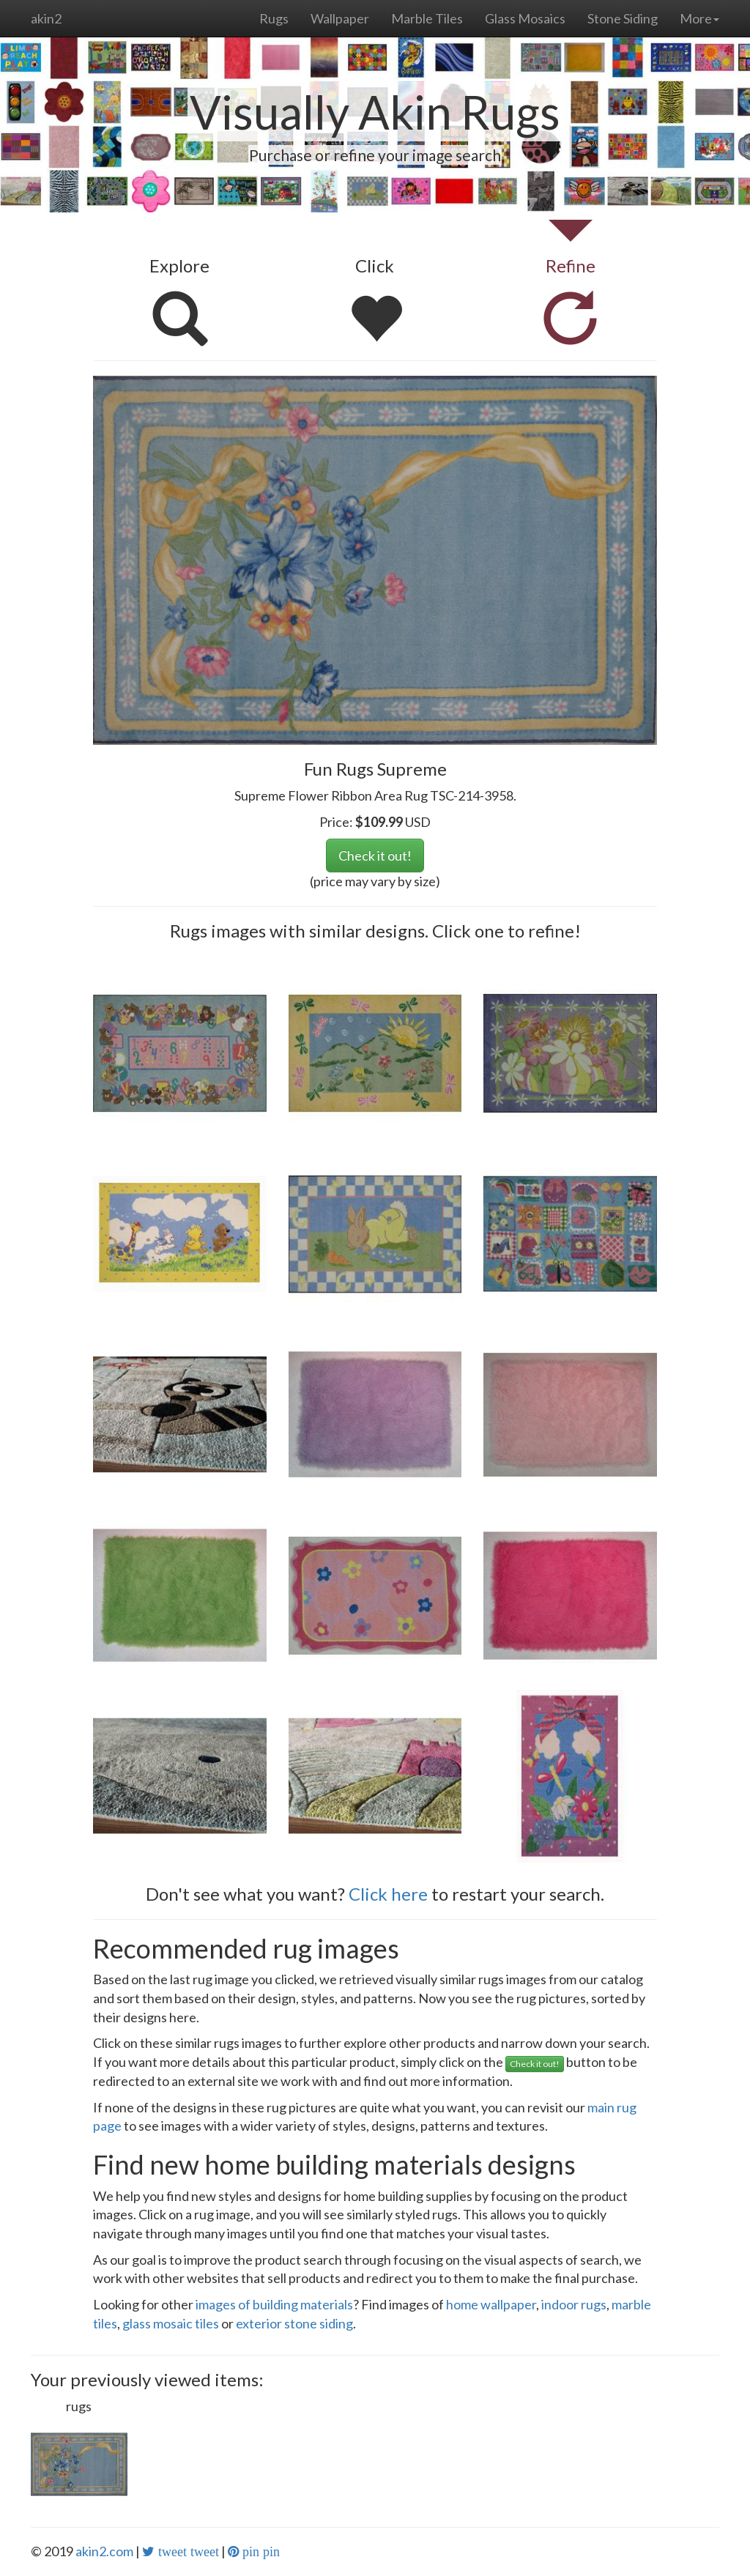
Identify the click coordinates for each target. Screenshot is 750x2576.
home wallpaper (491, 2304)
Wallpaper (340, 18)
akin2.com (104, 2551)
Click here (388, 1893)
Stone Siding (622, 18)
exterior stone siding (294, 2323)
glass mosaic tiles (170, 2323)
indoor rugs (573, 2304)
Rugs (274, 18)
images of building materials (274, 2304)
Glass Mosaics (525, 18)
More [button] (699, 18)
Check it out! (375, 855)
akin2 (46, 18)
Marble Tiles (427, 18)
